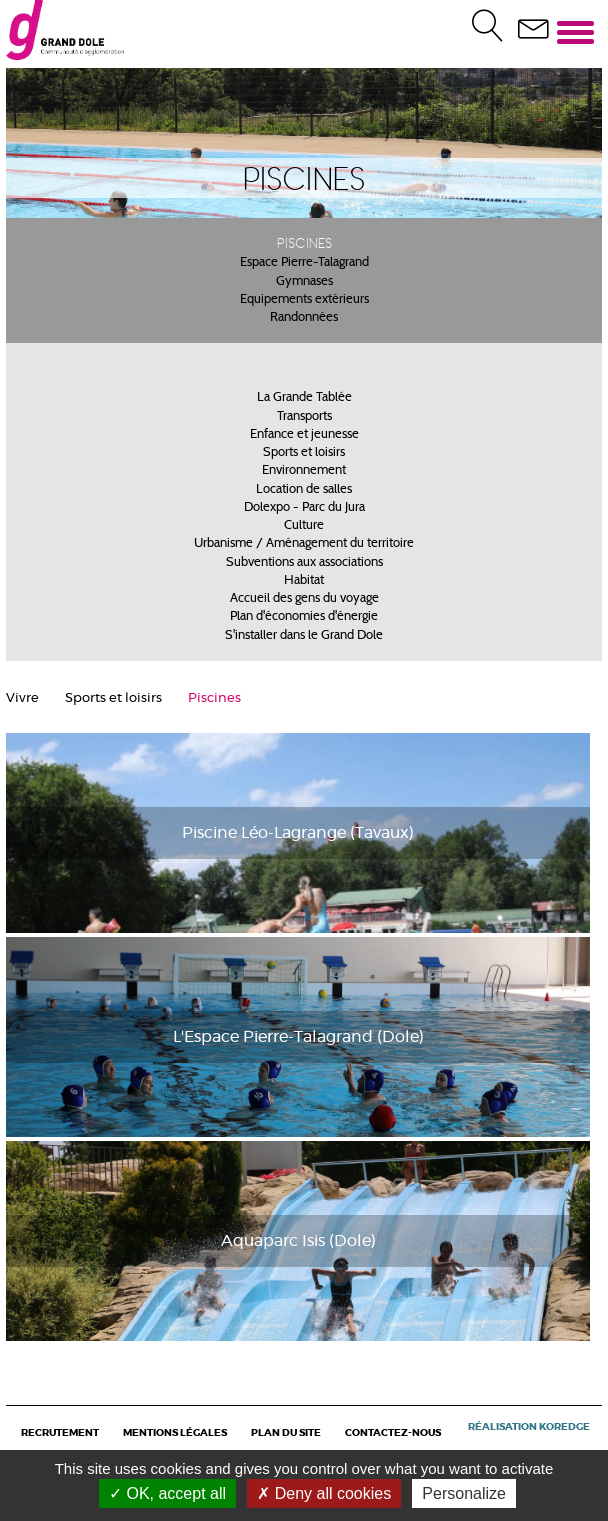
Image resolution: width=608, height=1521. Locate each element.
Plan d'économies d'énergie (304, 617)
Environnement (304, 471)
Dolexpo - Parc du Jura (304, 508)
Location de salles (304, 490)
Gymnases (304, 282)
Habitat (304, 581)
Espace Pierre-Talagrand (304, 263)
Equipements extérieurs (304, 300)
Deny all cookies (324, 1493)
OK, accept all (167, 1493)
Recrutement (60, 1433)
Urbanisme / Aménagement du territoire (304, 544)
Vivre (22, 698)
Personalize (464, 1493)
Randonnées (304, 318)
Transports (304, 417)
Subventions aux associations (304, 563)
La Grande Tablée (304, 398)
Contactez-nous (393, 1433)
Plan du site (286, 1433)
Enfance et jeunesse (304, 435)
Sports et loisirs (304, 453)
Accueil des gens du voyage (304, 599)
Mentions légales (175, 1433)
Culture (304, 526)
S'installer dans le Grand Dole (304, 636)
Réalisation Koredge (529, 1427)
